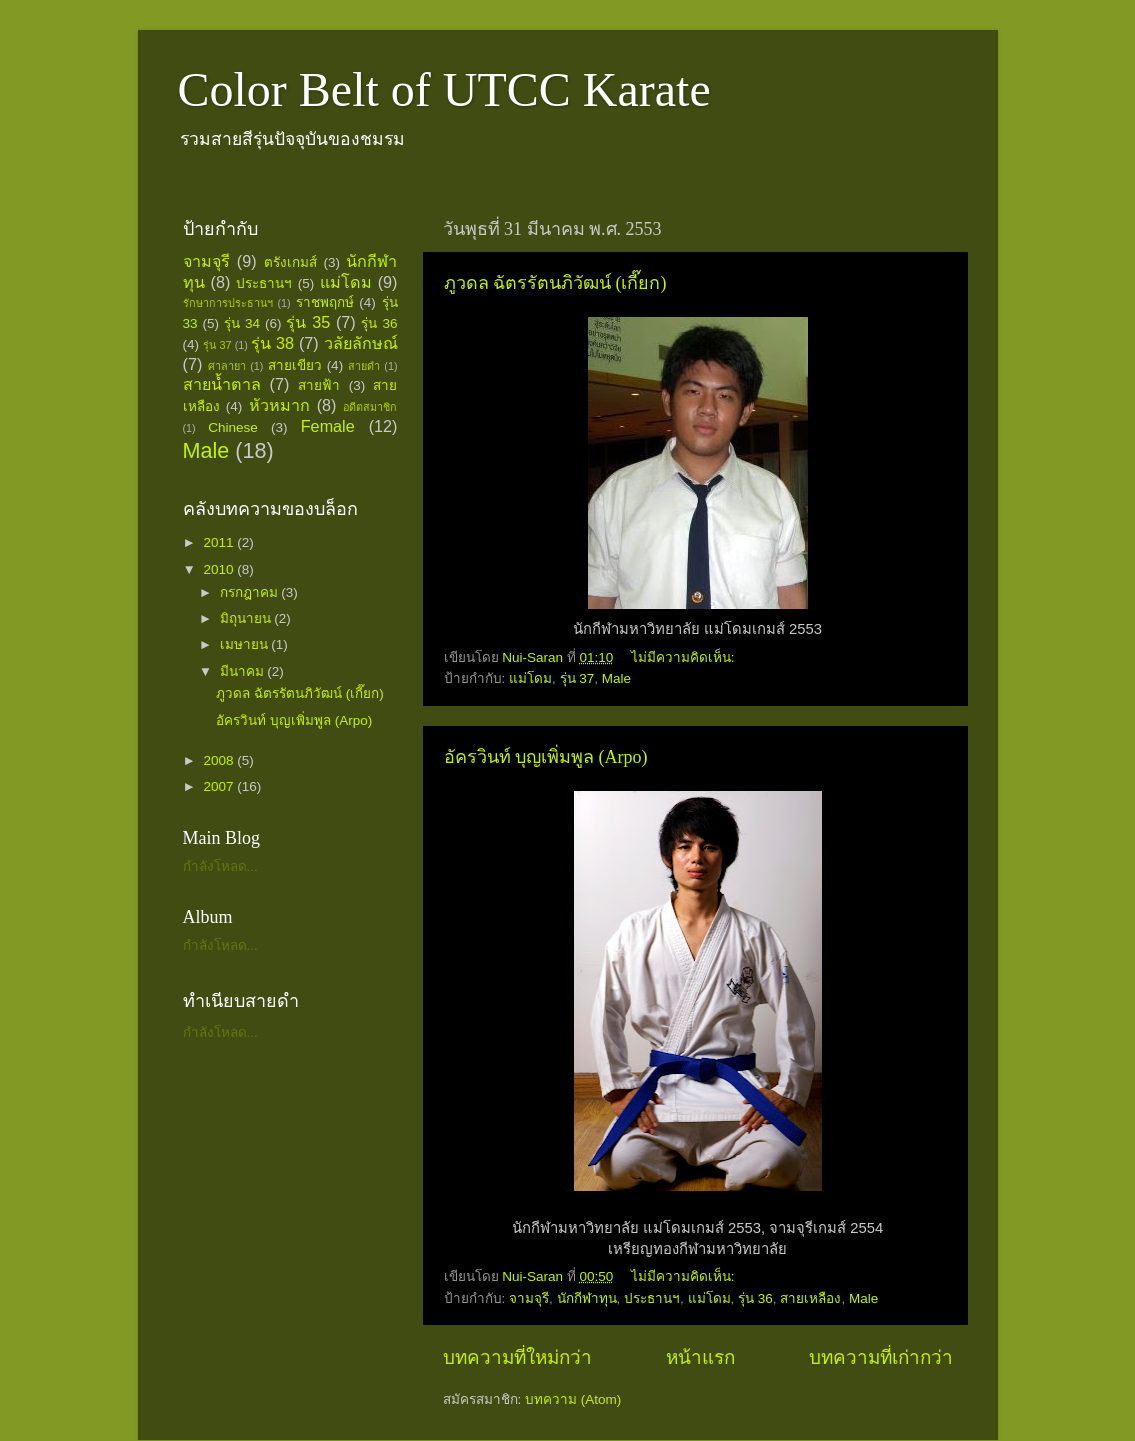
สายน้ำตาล (222, 384)
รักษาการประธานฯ (228, 303)
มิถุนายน (247, 618)
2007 (220, 786)
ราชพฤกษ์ (325, 302)
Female (328, 426)
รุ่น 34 (242, 323)
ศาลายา (227, 366)
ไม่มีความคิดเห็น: (685, 657)
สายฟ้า (319, 385)
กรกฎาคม (251, 592)
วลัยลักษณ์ (361, 343)
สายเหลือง (810, 1298)
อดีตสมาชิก (370, 407)
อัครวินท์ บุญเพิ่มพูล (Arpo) (546, 757)
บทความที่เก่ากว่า (881, 1357)
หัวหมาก (279, 405)
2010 (220, 569)
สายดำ (364, 366)
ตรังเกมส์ (290, 262)
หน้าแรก (700, 1357)
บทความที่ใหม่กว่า (517, 1357)
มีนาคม (244, 671)
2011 (220, 542)
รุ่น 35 (308, 322)
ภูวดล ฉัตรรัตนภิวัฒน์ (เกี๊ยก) (555, 283)
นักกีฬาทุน (587, 1298)
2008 (220, 760)
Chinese (233, 427)
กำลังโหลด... (220, 866)
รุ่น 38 (272, 343)
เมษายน (246, 644)
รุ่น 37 (577, 678)
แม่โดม (530, 678)
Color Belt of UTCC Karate (444, 89)
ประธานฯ (652, 1298)
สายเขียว (295, 365)
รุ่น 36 (755, 1298)
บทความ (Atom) (573, 1399)
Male (616, 678)
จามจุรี (529, 1298)
